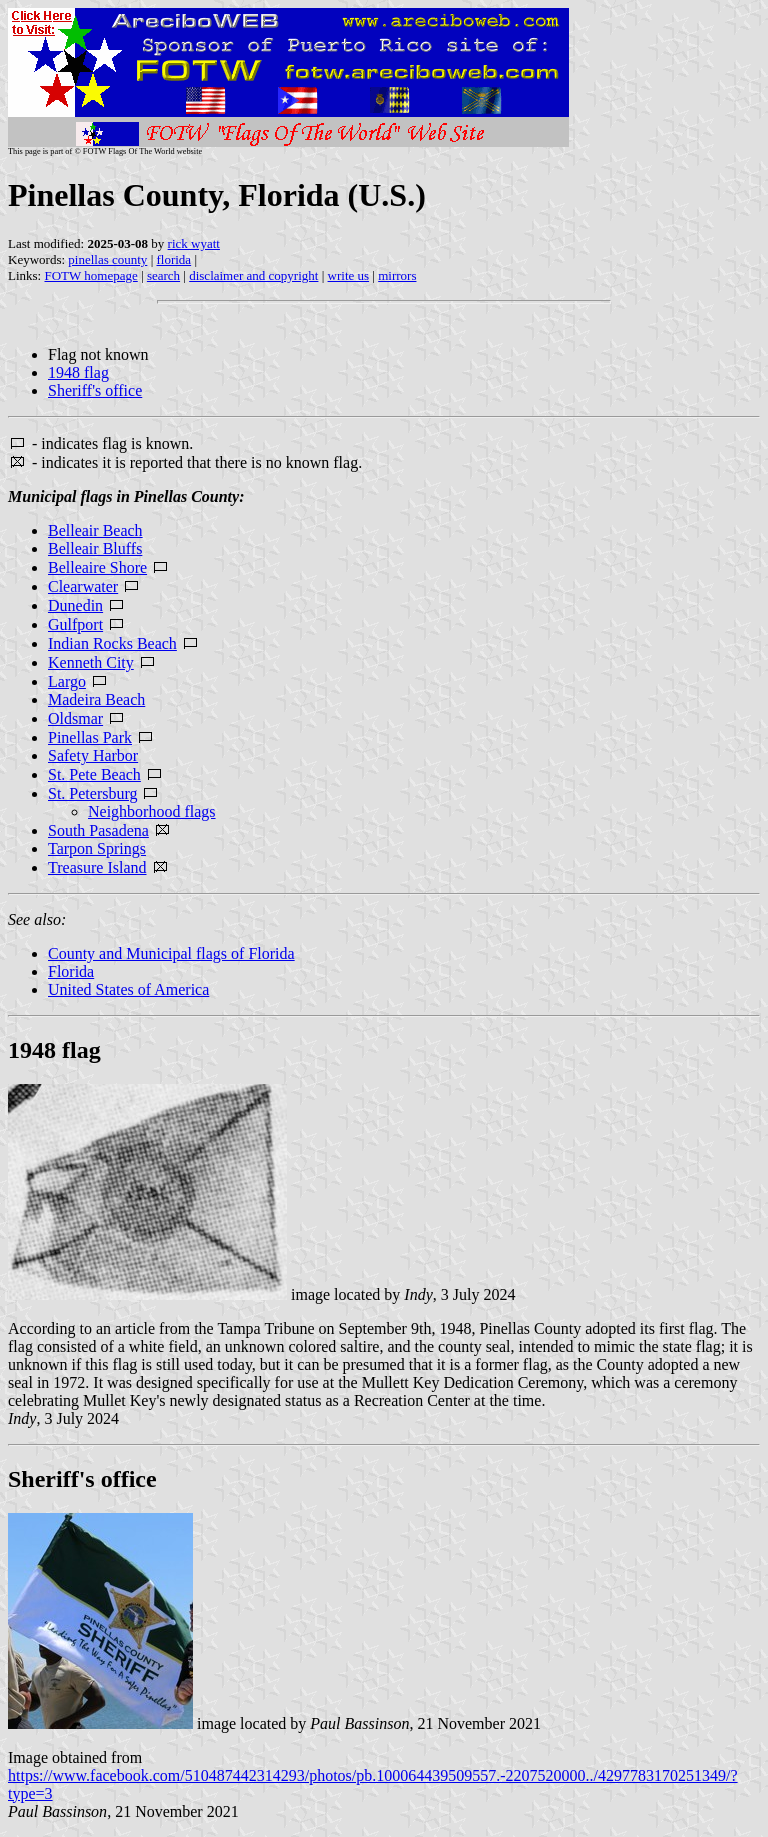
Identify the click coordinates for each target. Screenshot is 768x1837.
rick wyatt (194, 243)
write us (349, 275)
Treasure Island (97, 867)
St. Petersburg (92, 793)
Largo (67, 681)
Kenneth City (91, 662)
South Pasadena (98, 830)
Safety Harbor (93, 755)
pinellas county (107, 259)
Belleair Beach (95, 530)
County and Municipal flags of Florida (171, 953)
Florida (71, 971)
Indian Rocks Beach (112, 643)
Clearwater (83, 586)
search (163, 275)
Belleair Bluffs (95, 548)
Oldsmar (75, 718)
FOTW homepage (90, 275)
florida (173, 259)
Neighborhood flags (152, 811)
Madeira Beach (96, 699)
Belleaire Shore (97, 567)
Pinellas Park (90, 737)
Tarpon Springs (97, 848)
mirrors (397, 275)
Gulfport (75, 624)
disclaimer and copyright (253, 275)
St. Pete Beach (94, 774)
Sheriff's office (95, 390)
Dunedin (75, 605)
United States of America (128, 989)
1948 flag (78, 372)
